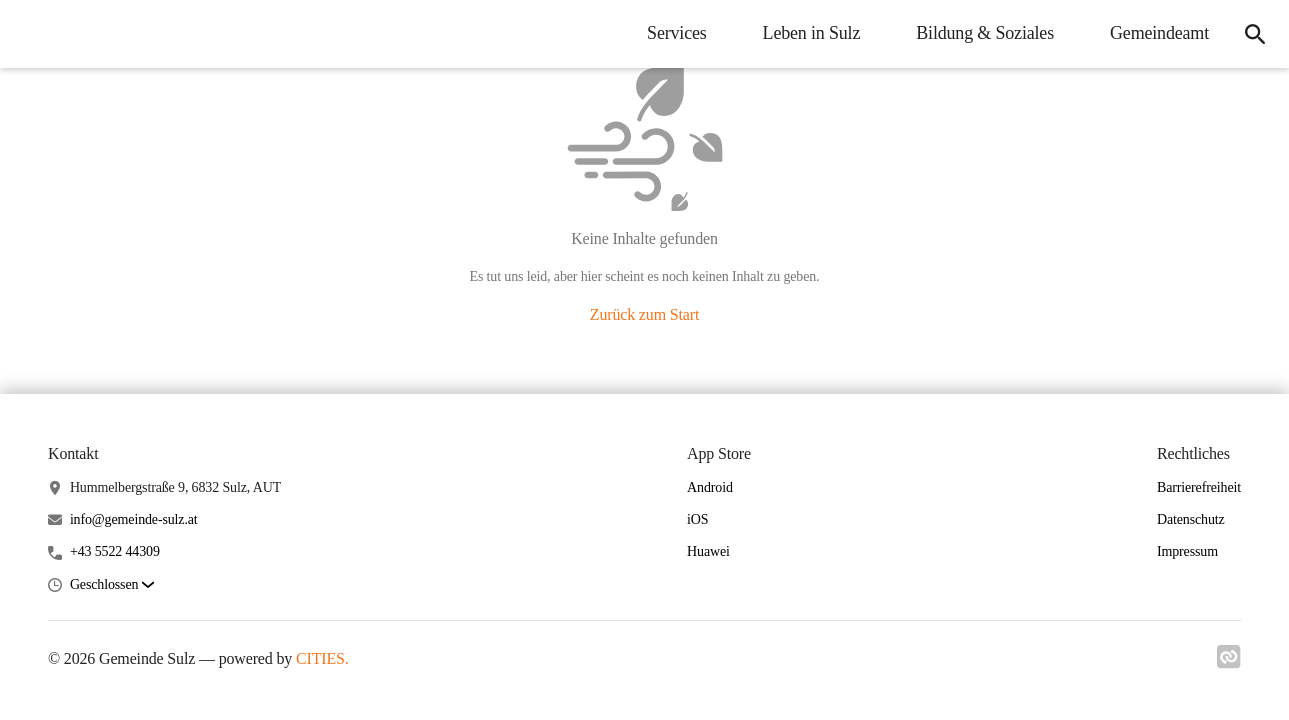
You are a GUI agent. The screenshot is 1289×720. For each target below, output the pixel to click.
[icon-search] (1255, 34)
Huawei (708, 551)
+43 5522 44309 (115, 551)
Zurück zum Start (644, 314)
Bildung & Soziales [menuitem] (985, 33)
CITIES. (322, 658)
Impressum (1187, 551)
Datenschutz (1191, 519)
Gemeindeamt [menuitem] (1159, 33)
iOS (697, 519)
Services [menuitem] (677, 33)
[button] (112, 585)
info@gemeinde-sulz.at (134, 519)
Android (710, 487)
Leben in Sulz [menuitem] (812, 33)
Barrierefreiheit (1199, 487)
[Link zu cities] (1229, 663)
